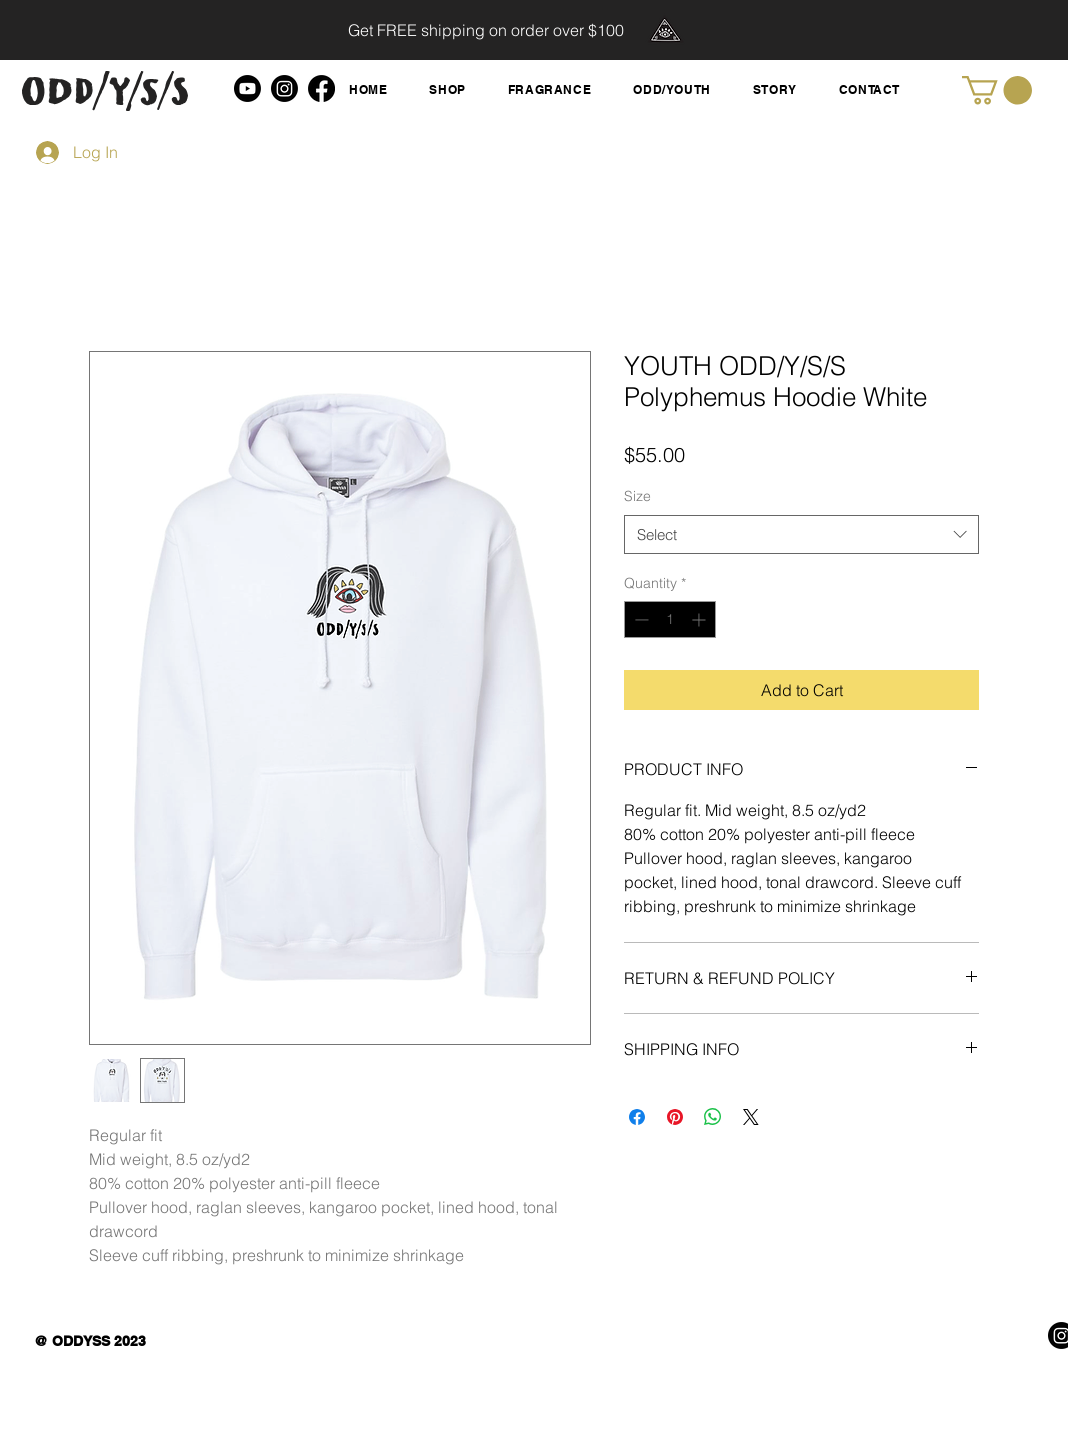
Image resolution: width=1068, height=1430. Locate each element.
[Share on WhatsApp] (713, 1117)
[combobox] (801, 534)
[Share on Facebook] (637, 1117)
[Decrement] (639, 619)
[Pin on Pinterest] (675, 1117)
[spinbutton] (670, 619)
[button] (997, 90)
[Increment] (700, 619)
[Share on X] (751, 1117)
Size (637, 496)
